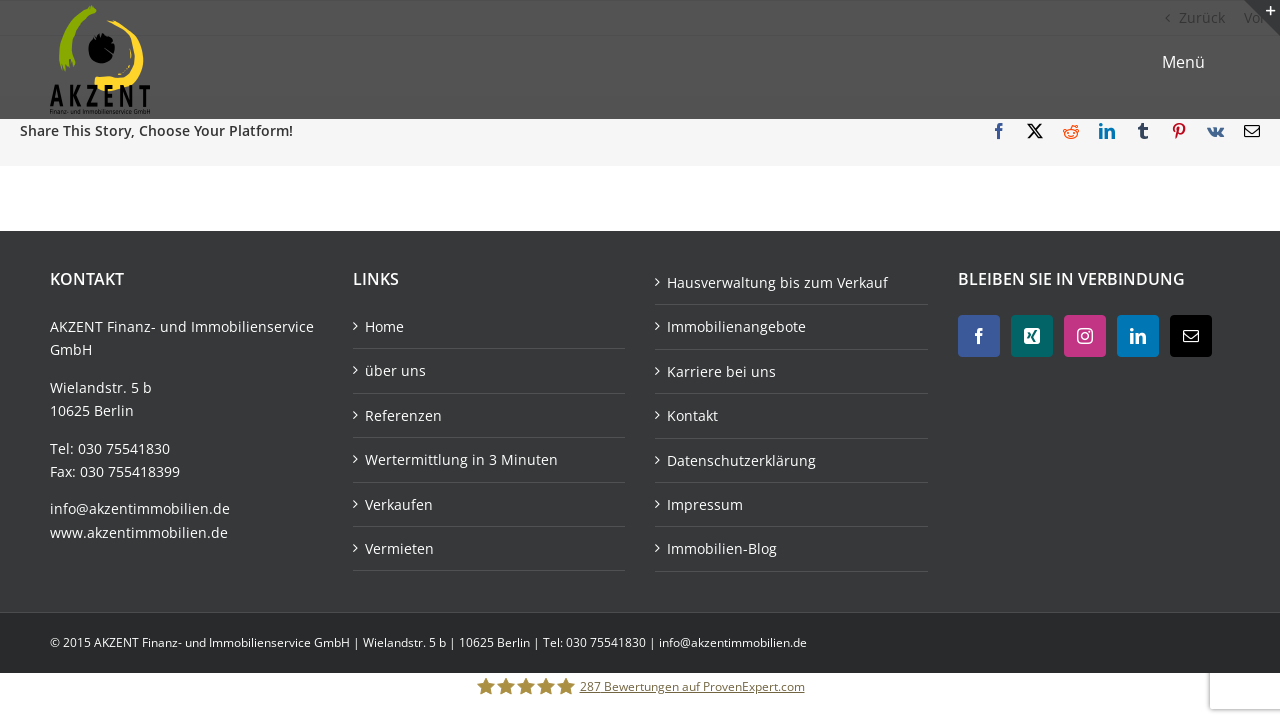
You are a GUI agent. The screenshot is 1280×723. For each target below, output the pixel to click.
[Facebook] (979, 336)
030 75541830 (124, 448)
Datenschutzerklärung (741, 460)
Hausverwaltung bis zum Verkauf (777, 282)
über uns (395, 370)
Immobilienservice (252, 326)
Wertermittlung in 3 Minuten (461, 459)
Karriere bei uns (721, 371)
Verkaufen (399, 504)
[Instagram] (1085, 336)
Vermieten (399, 548)
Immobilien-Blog (722, 548)
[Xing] (1032, 336)
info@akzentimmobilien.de (140, 508)
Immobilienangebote (736, 326)
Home (384, 326)
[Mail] (1191, 336)
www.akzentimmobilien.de (139, 532)
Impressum (705, 504)
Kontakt (692, 415)
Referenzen (403, 415)
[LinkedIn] (1138, 336)
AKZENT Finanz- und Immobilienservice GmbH (223, 642)
